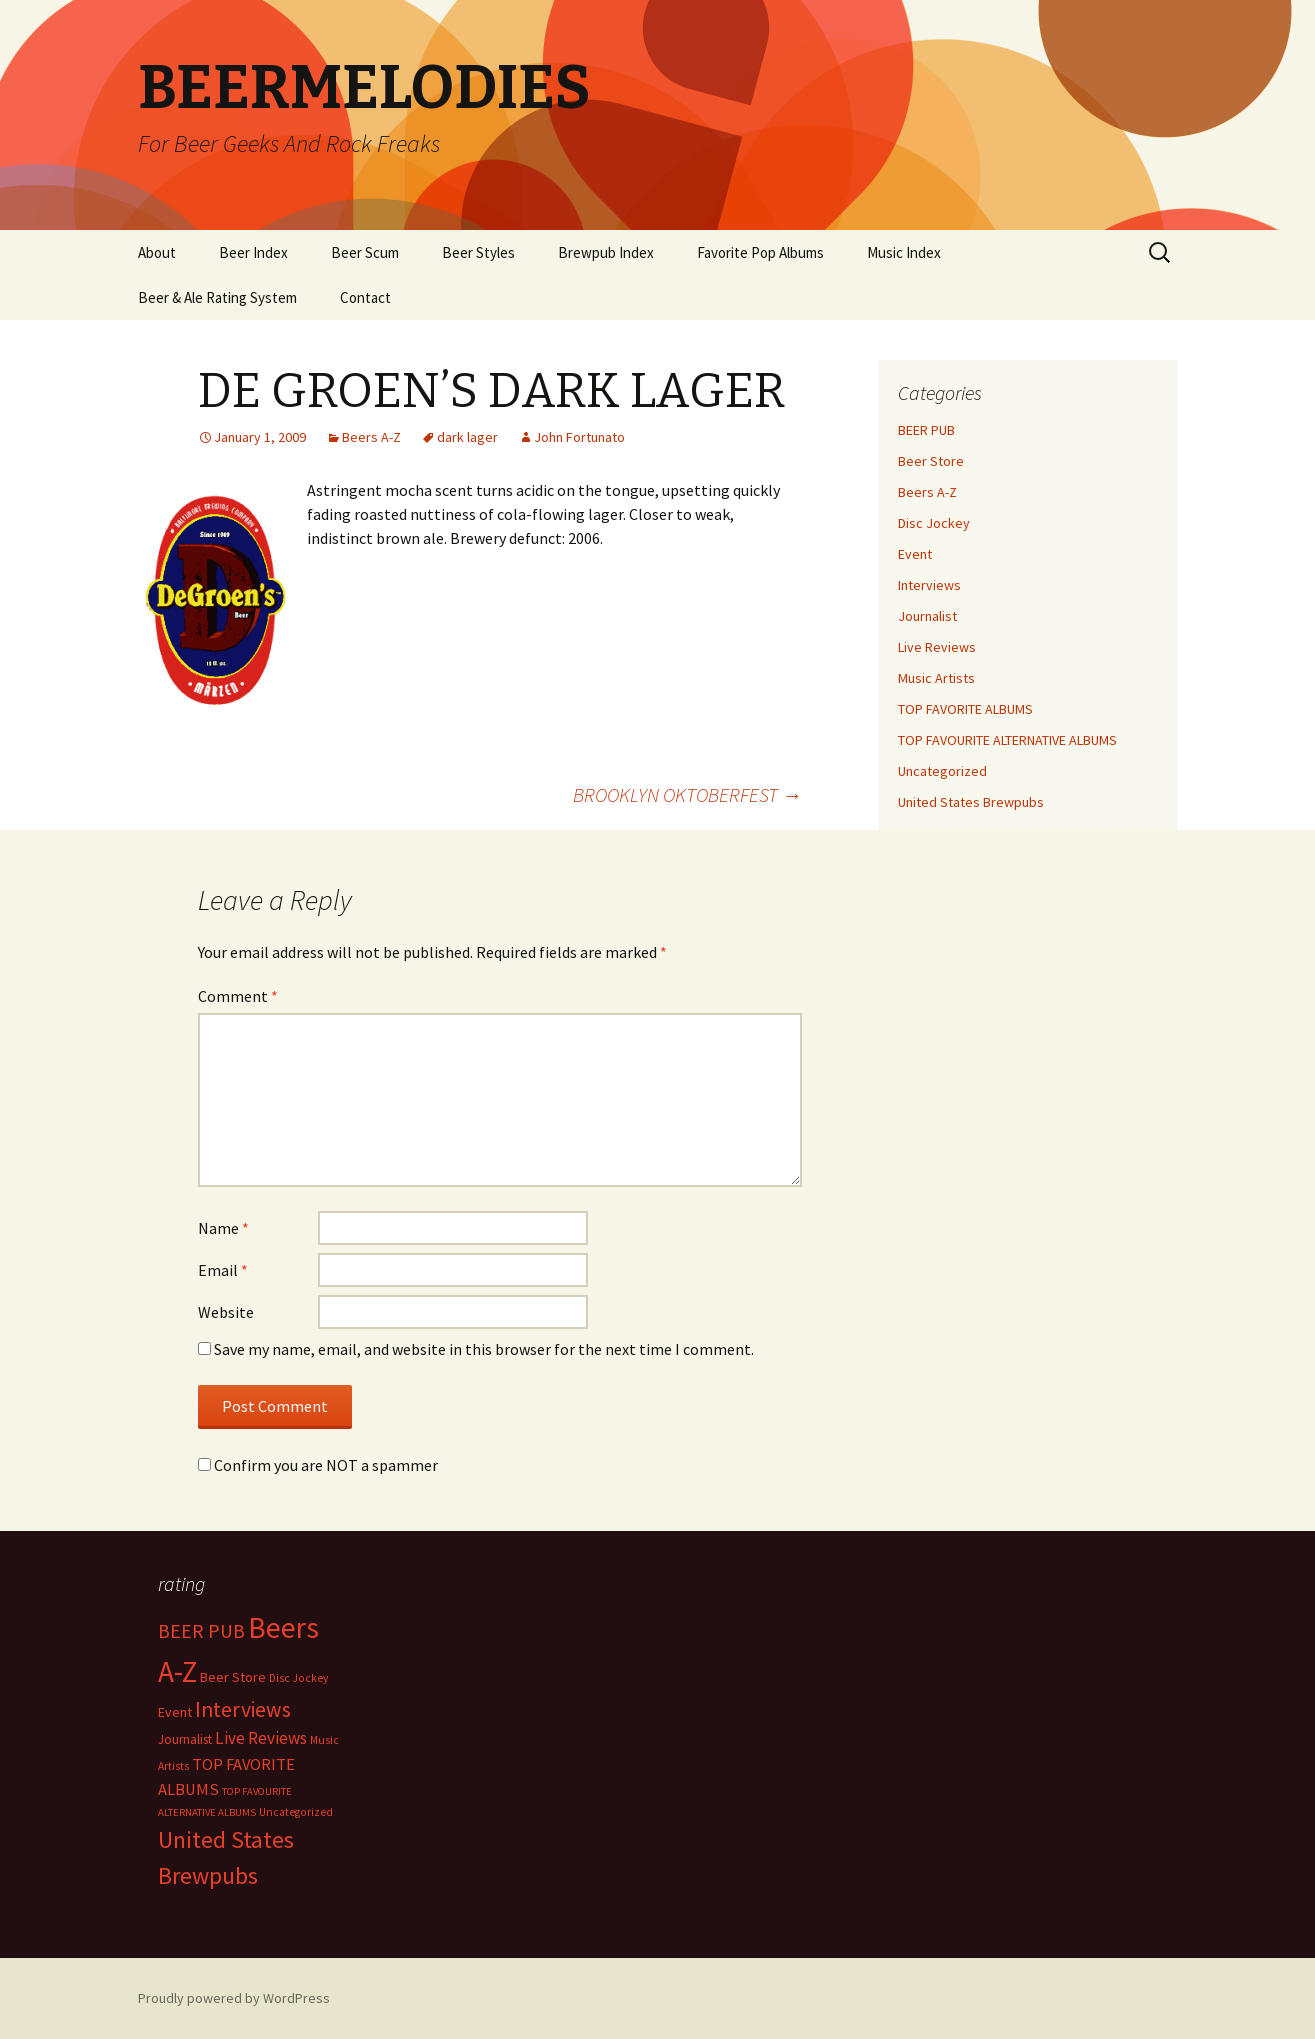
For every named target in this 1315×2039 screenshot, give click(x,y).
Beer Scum (365, 252)
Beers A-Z (371, 437)
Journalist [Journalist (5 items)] (185, 1739)
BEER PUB (926, 430)
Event (915, 554)
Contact (365, 297)
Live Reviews (937, 647)
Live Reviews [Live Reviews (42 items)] (261, 1738)
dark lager (467, 437)
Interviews (929, 585)
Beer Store (931, 461)
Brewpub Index (606, 252)
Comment (238, 996)
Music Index (904, 252)
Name (223, 1228)
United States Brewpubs (971, 802)
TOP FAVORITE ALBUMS (965, 709)
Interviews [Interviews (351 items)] (243, 1709)
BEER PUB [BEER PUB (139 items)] (201, 1631)
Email (223, 1270)
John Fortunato (579, 437)
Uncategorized (942, 771)
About (157, 252)
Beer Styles (478, 252)
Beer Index (253, 252)
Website (226, 1312)
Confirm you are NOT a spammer (318, 1465)
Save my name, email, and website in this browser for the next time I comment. (484, 1349)
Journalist (927, 616)
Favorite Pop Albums (760, 252)
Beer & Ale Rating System (217, 297)
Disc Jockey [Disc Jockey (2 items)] (298, 1678)
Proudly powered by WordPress (234, 1998)
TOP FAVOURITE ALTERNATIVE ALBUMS (1007, 740)
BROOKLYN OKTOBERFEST (687, 794)
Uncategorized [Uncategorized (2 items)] (296, 1812)
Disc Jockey (934, 523)
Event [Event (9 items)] (175, 1712)
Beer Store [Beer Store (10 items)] (233, 1677)
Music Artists (936, 678)
